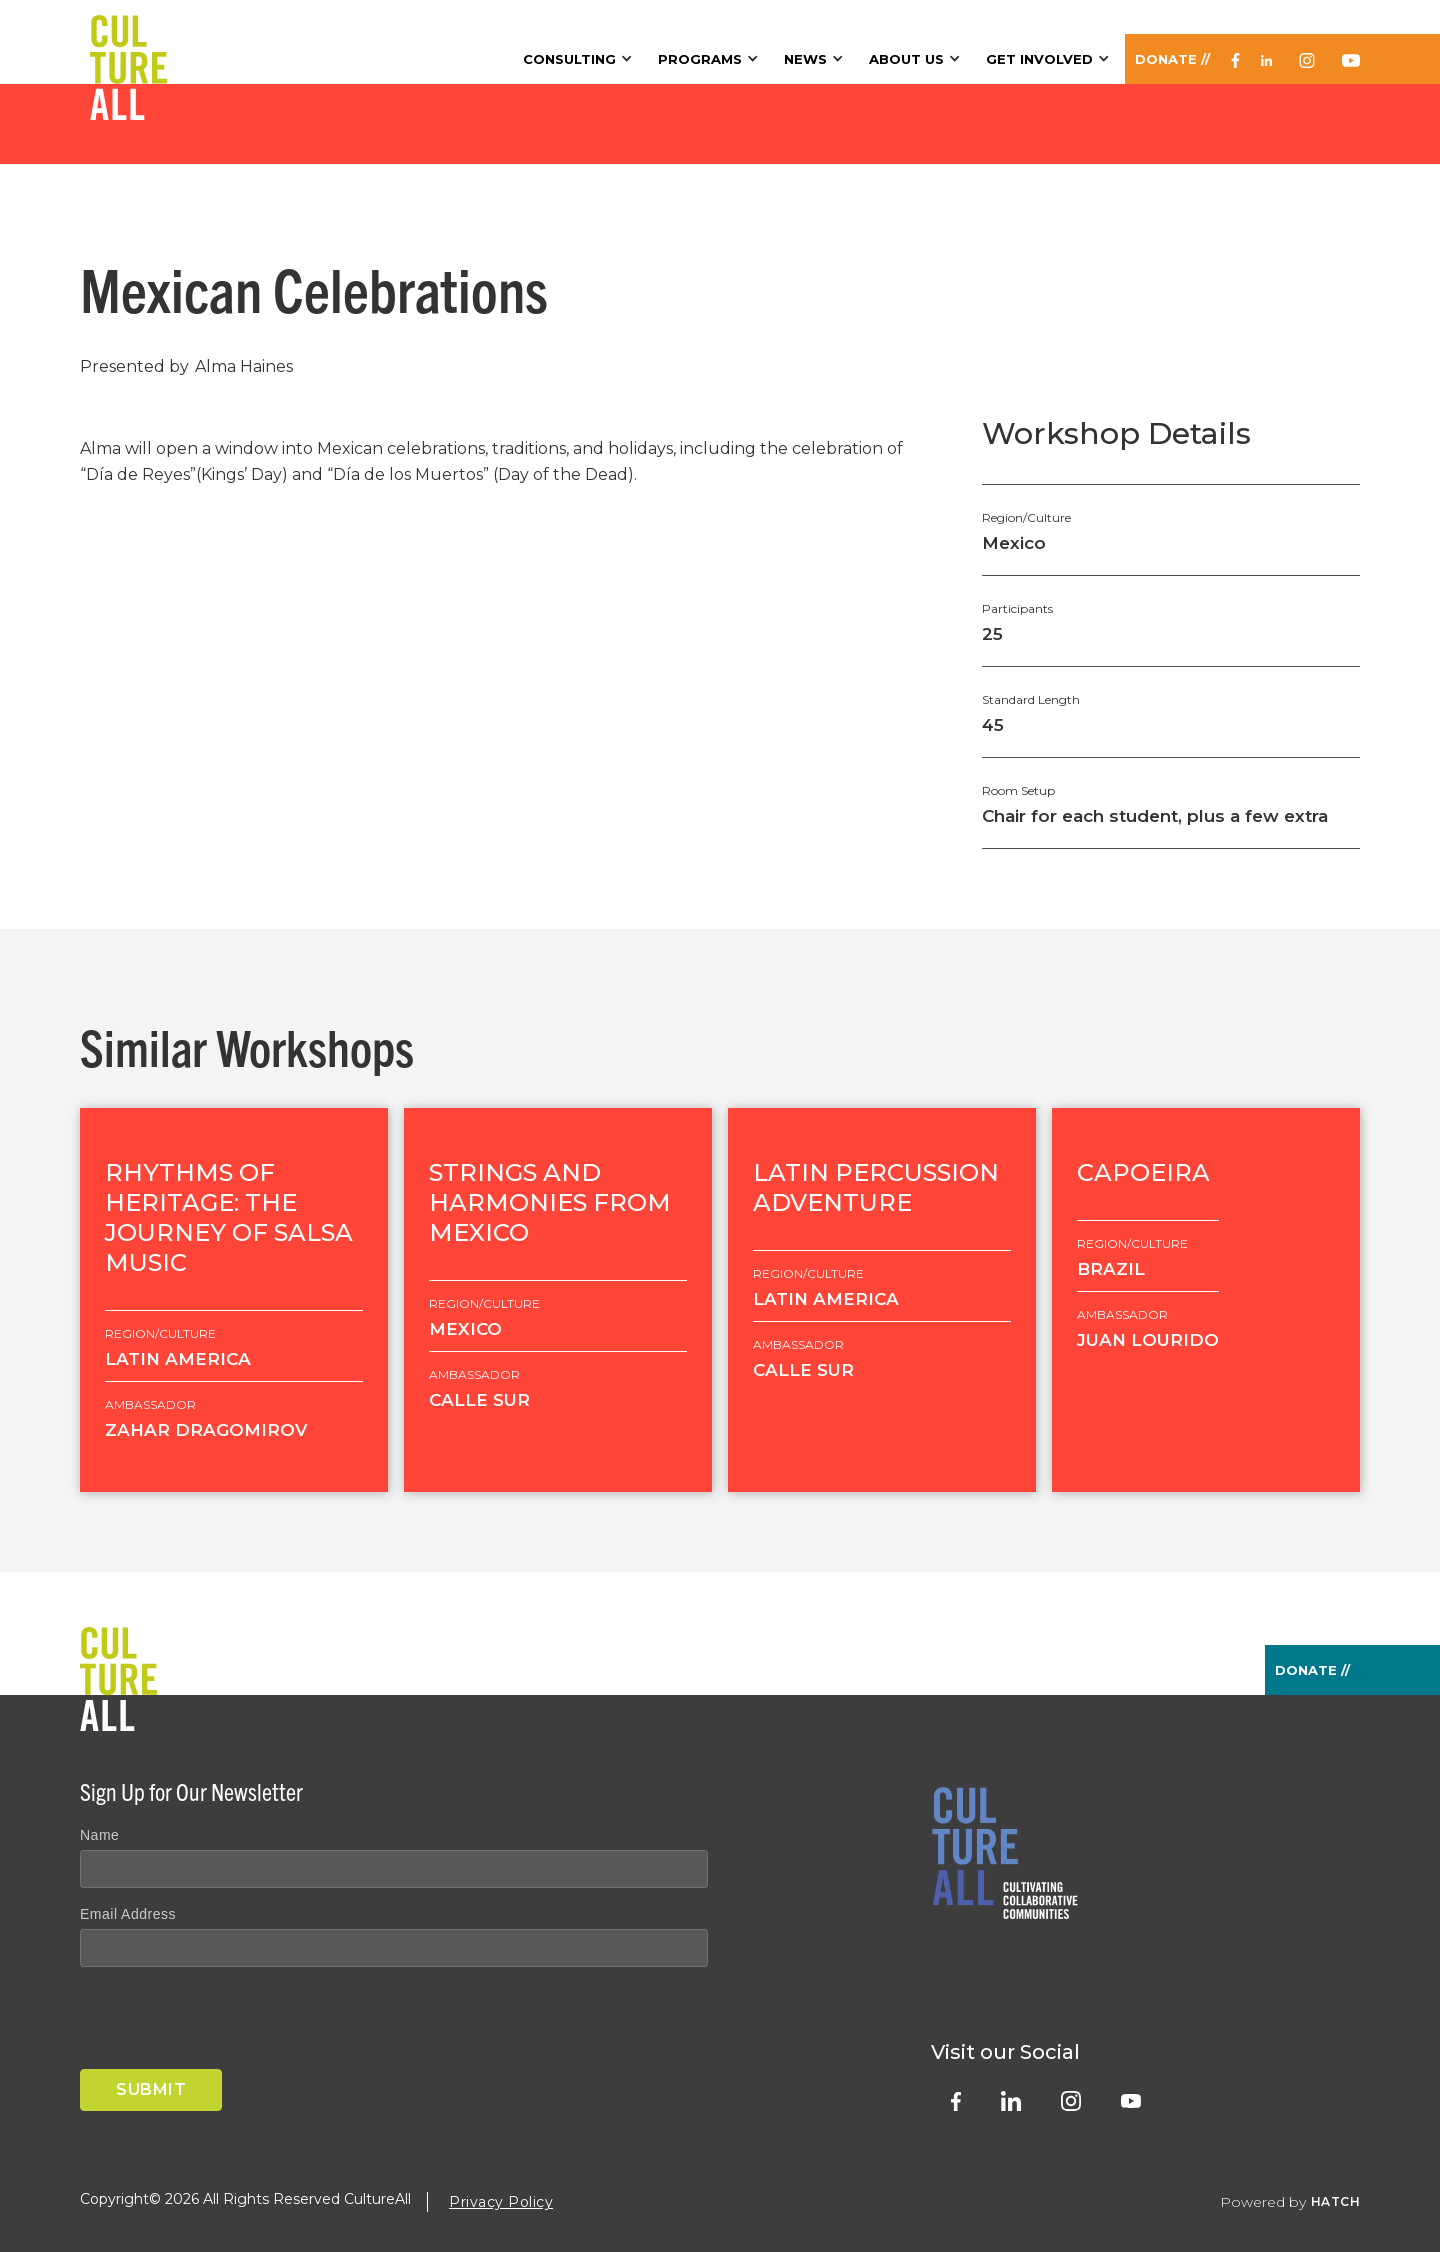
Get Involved (1039, 59)
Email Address (128, 1914)
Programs (700, 59)
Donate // (1172, 59)
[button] (580, 59)
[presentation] (232, 2022)
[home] (128, 42)
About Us (906, 59)
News (805, 59)
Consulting (569, 59)
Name (99, 1835)
